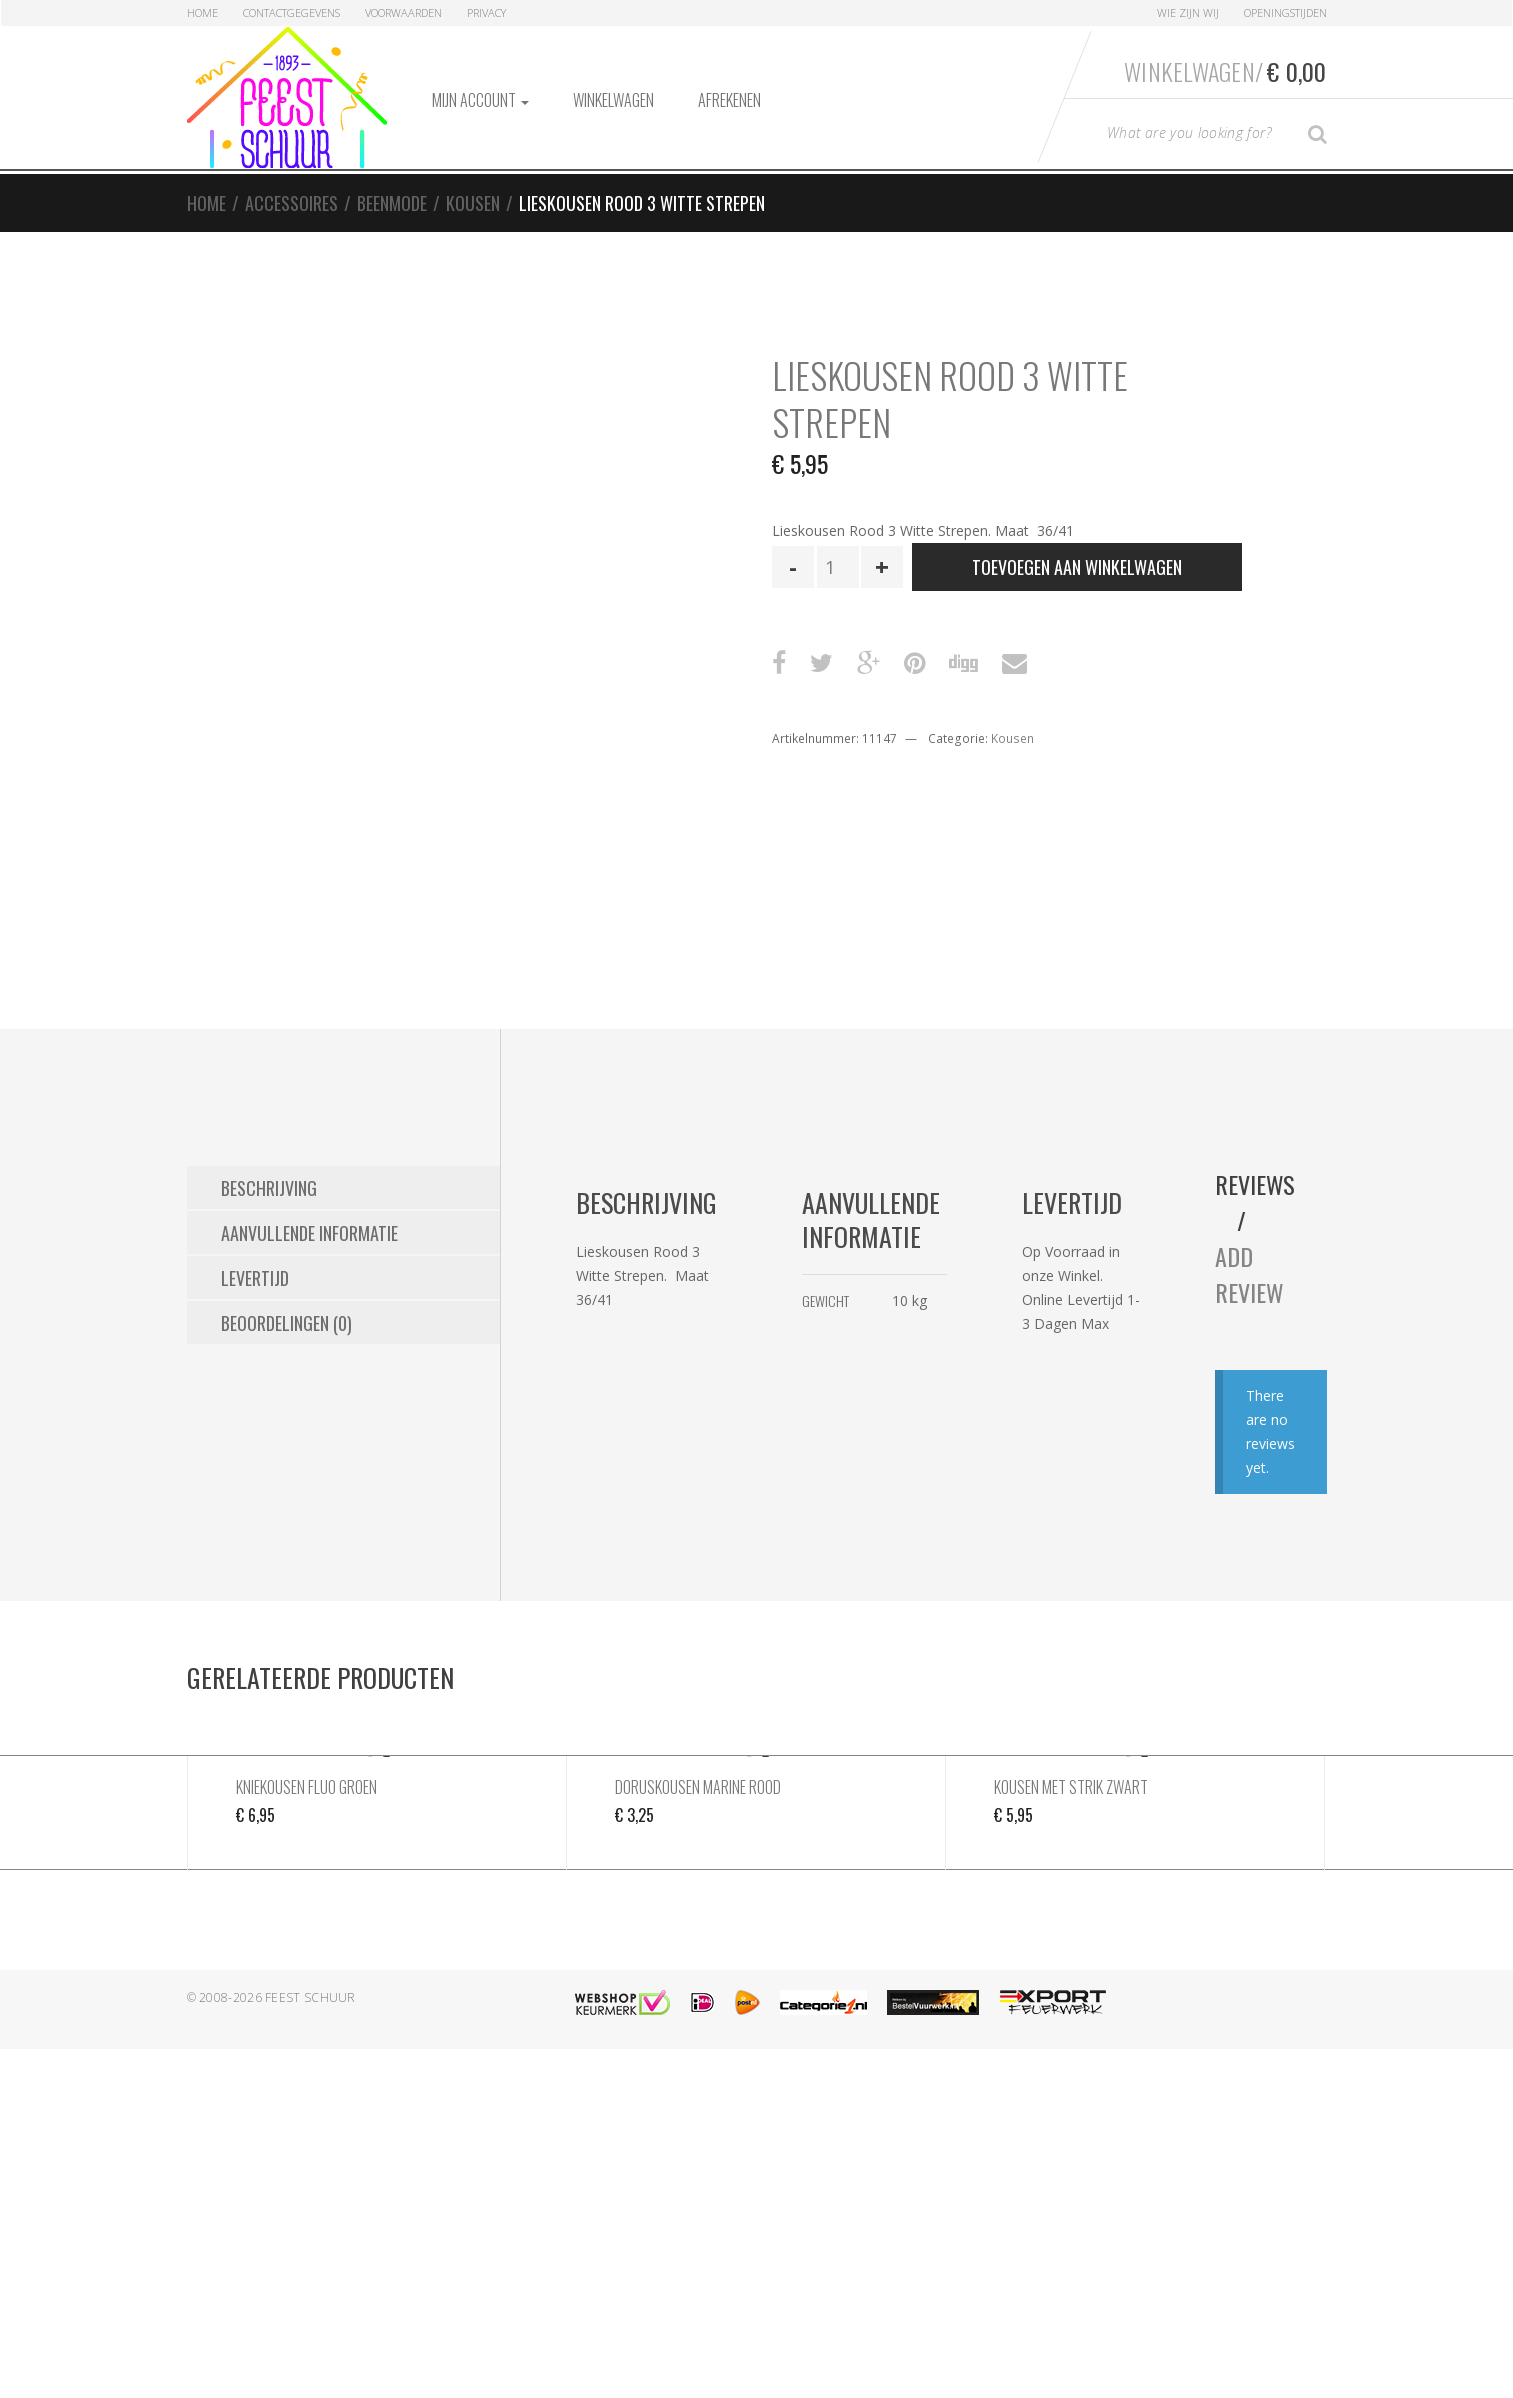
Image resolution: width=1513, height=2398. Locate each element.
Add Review (1249, 1274)
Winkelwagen (613, 100)
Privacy (486, 12)
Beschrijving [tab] (269, 1188)
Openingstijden (1285, 12)
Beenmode (392, 203)
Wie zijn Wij (1188, 12)
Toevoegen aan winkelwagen (1077, 567)
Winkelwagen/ (1225, 71)
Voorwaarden (403, 12)
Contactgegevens (291, 12)
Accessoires (291, 203)
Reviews (1255, 1184)
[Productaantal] (838, 567)
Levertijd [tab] (255, 1278)
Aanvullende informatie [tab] (309, 1233)
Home (202, 12)
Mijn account (480, 100)
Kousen (473, 203)
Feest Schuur (310, 1997)
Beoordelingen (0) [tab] (286, 1323)
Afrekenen (729, 100)
